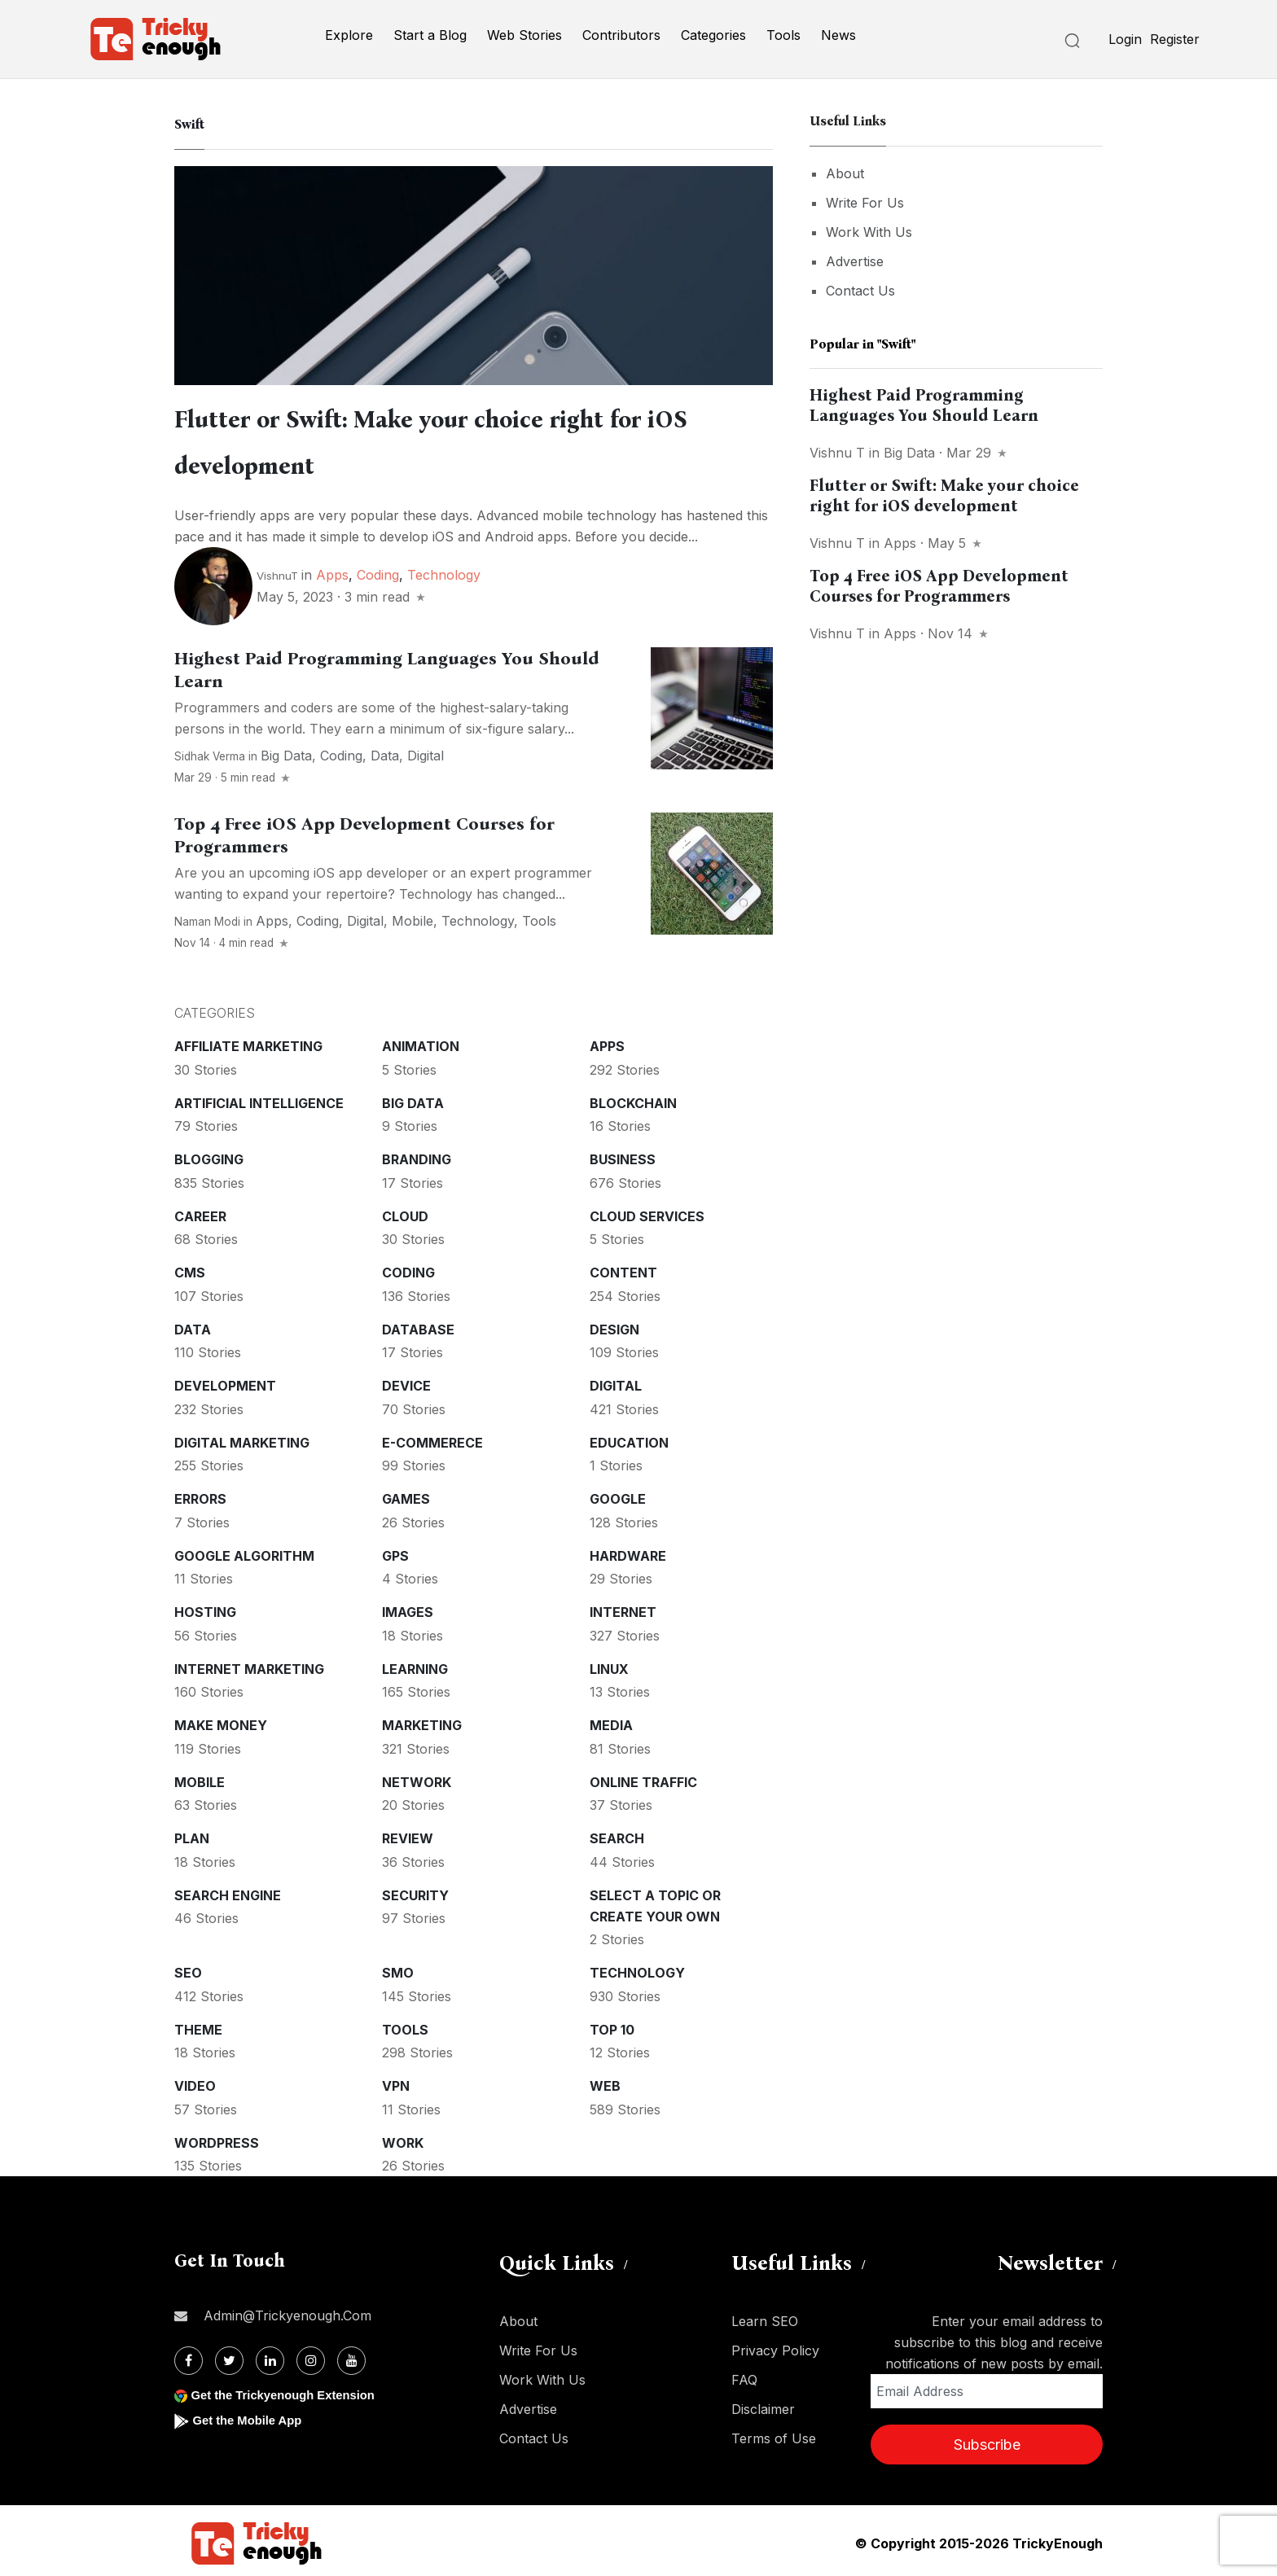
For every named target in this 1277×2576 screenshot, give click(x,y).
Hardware (628, 1551)
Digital (425, 751)
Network (416, 1777)
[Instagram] (310, 2356)
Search (617, 1833)
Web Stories (524, 35)
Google (618, 1494)
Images (407, 1607)
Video (195, 2081)
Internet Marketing (249, 1664)
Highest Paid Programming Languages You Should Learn (924, 405)
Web (605, 2081)
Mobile (412, 916)
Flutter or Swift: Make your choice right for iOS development (944, 495)
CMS (189, 1268)
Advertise (855, 261)
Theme (198, 2025)
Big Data (286, 751)
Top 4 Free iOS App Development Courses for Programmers (939, 586)
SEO (188, 1968)
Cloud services (647, 1211)
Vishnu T (837, 453)
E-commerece (432, 1438)
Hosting (205, 1607)
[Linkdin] (270, 2356)
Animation (420, 1041)
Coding (378, 570)
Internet (623, 1607)
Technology (444, 570)
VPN (396, 2081)
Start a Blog (430, 35)
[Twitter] (229, 2356)
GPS (395, 1551)
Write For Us (865, 203)
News (838, 35)
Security (415, 1890)
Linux (609, 1664)
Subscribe (987, 2439)
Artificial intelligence (259, 1098)
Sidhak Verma (209, 751)
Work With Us (869, 232)
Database (418, 1324)
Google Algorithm (244, 1551)
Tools (783, 35)
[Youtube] (351, 2356)
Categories (713, 35)
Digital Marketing (241, 1438)
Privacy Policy (775, 2345)
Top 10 (612, 2025)
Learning (415, 1664)
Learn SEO (764, 2316)
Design (614, 1324)
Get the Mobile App (251, 2415)
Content (623, 1268)
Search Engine (227, 1890)
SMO (398, 1968)
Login (1125, 39)
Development (225, 1381)
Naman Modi (207, 916)
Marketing (422, 1720)
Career (200, 1211)
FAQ (744, 2375)
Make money (220, 1720)
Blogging (209, 1154)
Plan (191, 1833)
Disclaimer (763, 2404)
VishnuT (277, 570)
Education (629, 1438)
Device (406, 1381)
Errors (200, 1494)
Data (385, 751)
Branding (416, 1154)
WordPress (216, 2138)
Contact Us (860, 291)
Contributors (621, 35)
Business (623, 1154)
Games (406, 1494)
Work (402, 2138)
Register (1175, 39)
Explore (349, 35)
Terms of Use (773, 2433)
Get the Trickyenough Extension (290, 2390)
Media (611, 1720)
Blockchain (633, 1098)
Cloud (405, 1211)
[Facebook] (188, 2356)
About (845, 173)
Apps (332, 570)
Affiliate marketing (248, 1041)
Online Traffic (643, 1777)
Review (407, 1833)
